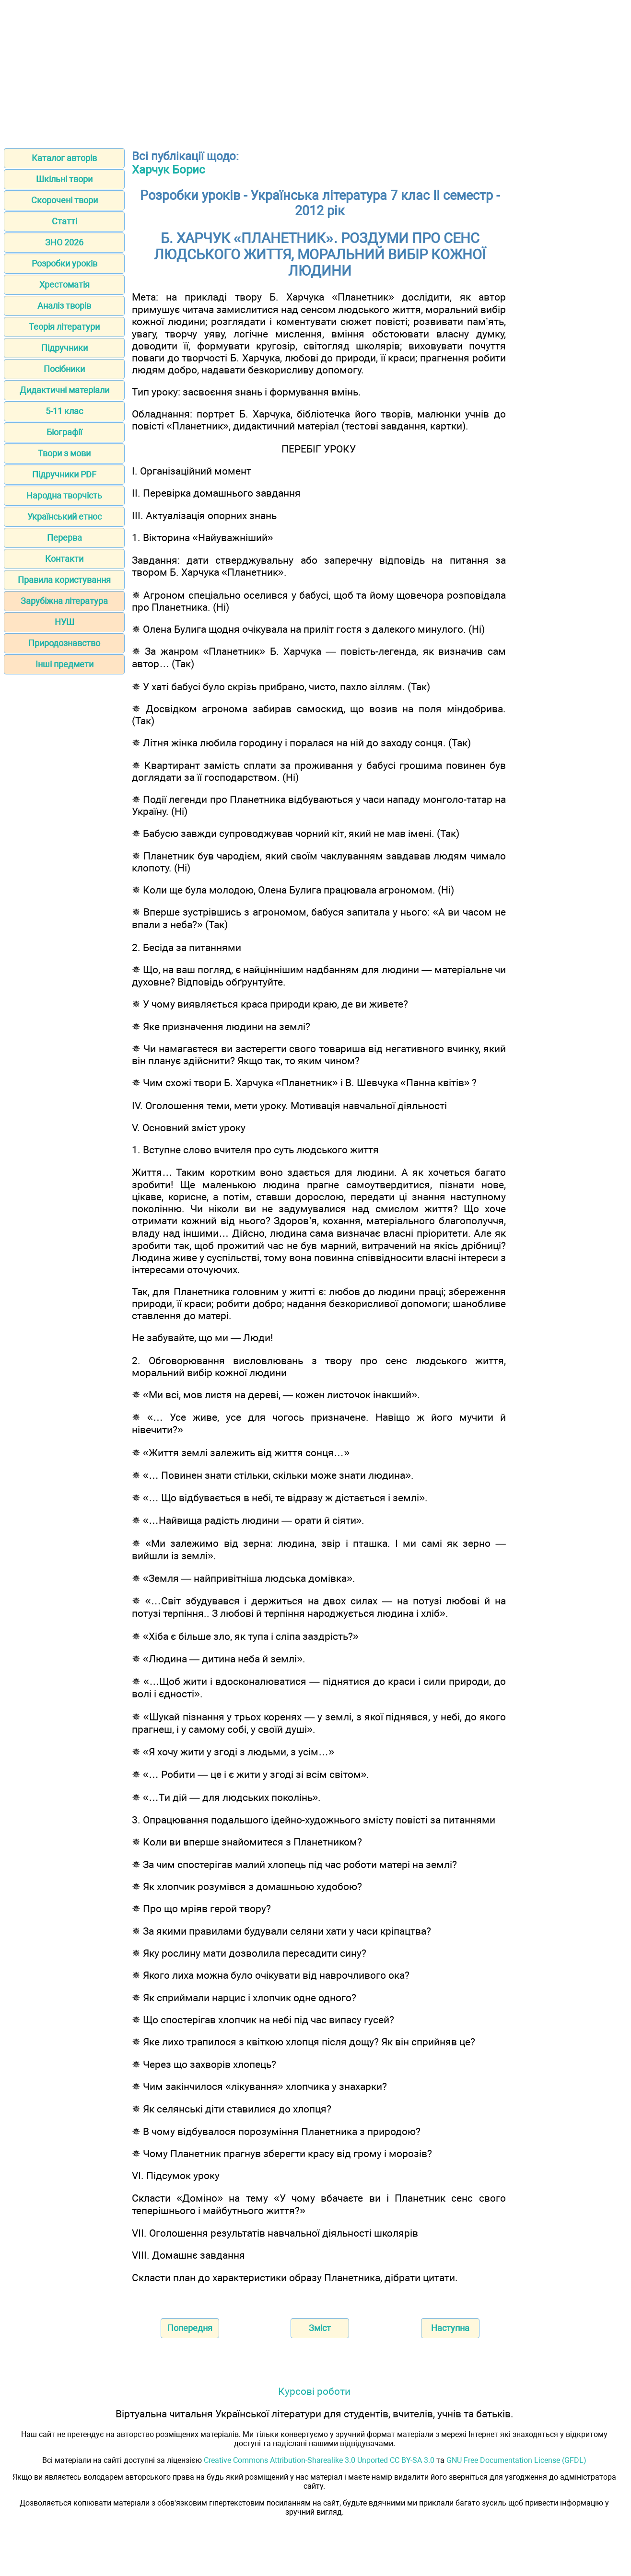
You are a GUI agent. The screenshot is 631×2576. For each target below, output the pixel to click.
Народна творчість (64, 495)
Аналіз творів (64, 306)
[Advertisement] (315, 71)
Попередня (189, 2328)
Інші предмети (64, 664)
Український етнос (64, 516)
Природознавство (64, 643)
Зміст (320, 2328)
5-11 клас (64, 411)
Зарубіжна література (64, 601)
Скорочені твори (64, 200)
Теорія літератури (64, 327)
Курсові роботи (314, 2391)
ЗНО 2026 (64, 242)
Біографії (64, 432)
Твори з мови (64, 453)
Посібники (64, 369)
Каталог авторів (64, 158)
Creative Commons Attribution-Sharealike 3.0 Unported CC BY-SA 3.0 (319, 2460)
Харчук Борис (168, 169)
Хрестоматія (64, 284)
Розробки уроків (64, 263)
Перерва (64, 538)
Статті (64, 221)
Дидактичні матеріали (64, 390)
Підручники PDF (64, 474)
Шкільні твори (64, 179)
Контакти (64, 559)
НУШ (64, 622)
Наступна (450, 2328)
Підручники (64, 348)
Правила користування (64, 580)
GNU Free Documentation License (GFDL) (516, 2460)
